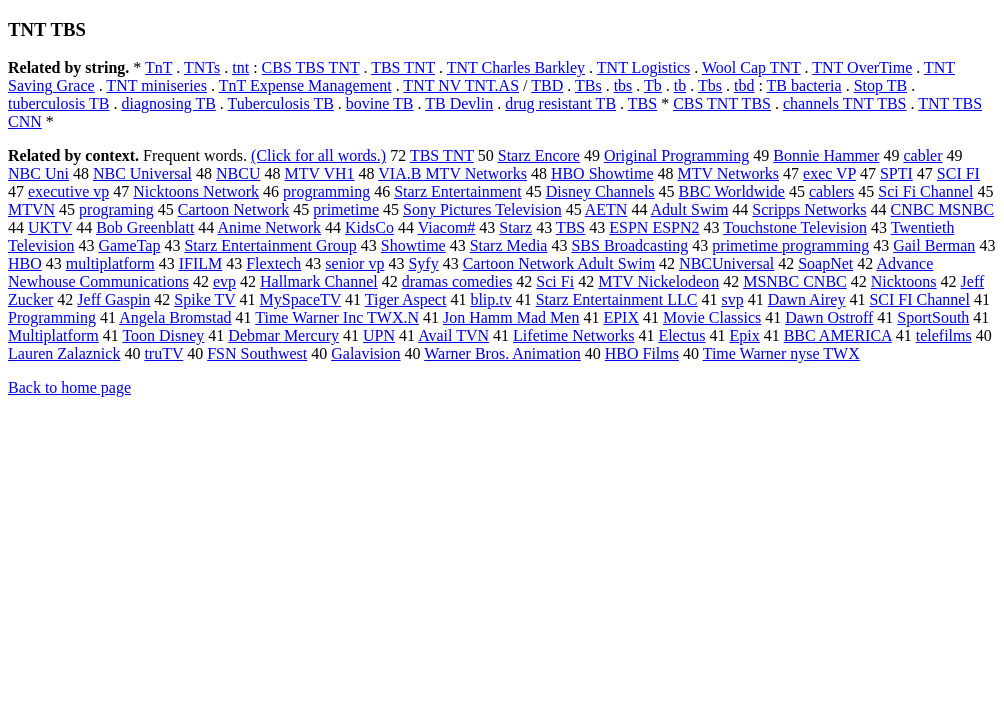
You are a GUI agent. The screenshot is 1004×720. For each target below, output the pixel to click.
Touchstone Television (795, 227)
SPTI (896, 173)
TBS (642, 103)
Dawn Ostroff (829, 317)
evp (224, 281)
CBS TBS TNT (311, 67)
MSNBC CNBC (795, 281)
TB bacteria (804, 85)
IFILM (201, 263)
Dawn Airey (807, 299)
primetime (346, 209)
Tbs (710, 85)
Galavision (365, 353)
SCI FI (958, 173)
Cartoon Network (234, 209)
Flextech (273, 263)
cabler (922, 155)
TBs (588, 85)
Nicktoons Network (196, 191)
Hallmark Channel (319, 281)
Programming (52, 317)
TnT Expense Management (305, 85)
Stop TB (881, 85)
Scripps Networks (809, 209)
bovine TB (380, 103)
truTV (163, 353)
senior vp (354, 263)
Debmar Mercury (283, 335)
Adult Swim (690, 209)
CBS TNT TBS (722, 103)
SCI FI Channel (919, 299)
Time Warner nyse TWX (781, 353)
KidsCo (369, 227)
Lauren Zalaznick (64, 353)
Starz (515, 227)
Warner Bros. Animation (502, 353)
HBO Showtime (602, 173)
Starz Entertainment (458, 191)
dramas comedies (457, 281)
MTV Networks (728, 173)
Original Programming (676, 155)
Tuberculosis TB (281, 103)
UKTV (50, 227)
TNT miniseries (156, 85)
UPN (379, 335)
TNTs (202, 67)
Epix (744, 335)
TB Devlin (459, 103)
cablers (831, 191)
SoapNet (825, 263)
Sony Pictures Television (482, 209)
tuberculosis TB (58, 103)
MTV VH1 (319, 173)
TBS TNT (403, 67)
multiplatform (110, 263)
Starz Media (509, 245)
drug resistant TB (560, 103)
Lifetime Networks (573, 335)
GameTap (129, 245)
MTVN (31, 209)
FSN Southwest (257, 353)
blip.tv (490, 299)
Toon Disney (163, 335)
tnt (240, 67)
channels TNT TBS (845, 103)
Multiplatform (53, 335)
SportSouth (933, 317)
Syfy (423, 263)
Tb (653, 85)
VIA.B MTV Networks (452, 173)
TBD (547, 85)
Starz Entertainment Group (270, 245)
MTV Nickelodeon (658, 281)
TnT (158, 67)
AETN (606, 209)
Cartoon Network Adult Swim (559, 263)
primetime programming (790, 245)
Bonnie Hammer (826, 155)
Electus (681, 335)
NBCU (238, 173)
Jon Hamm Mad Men (511, 317)
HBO (25, 263)
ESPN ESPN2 (654, 227)
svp (732, 299)
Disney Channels (600, 191)
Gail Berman (934, 245)
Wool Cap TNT (751, 67)
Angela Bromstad (175, 317)
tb (680, 85)
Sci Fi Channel (925, 191)
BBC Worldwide (732, 191)
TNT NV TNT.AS (461, 85)
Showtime (413, 245)
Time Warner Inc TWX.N (337, 317)
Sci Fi (555, 281)
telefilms (944, 335)
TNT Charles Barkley (516, 67)
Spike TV (204, 299)
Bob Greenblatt (145, 227)
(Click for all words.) (318, 155)
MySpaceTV (300, 299)
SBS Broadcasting (629, 245)
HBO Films (642, 353)
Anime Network (269, 227)
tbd (744, 85)
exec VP (829, 173)
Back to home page (69, 387)
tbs (623, 85)
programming (326, 191)
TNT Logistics (643, 67)
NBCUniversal (726, 263)
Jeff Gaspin (113, 299)
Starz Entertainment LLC (617, 299)
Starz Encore (539, 155)
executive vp (68, 191)
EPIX (621, 317)
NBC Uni (38, 173)
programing (116, 209)
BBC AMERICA (838, 335)
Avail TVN (453, 335)
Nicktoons (904, 281)
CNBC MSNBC (943, 209)
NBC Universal (142, 173)
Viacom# (447, 227)
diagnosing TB (168, 103)
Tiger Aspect (406, 299)
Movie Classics (712, 317)
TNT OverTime (862, 67)
